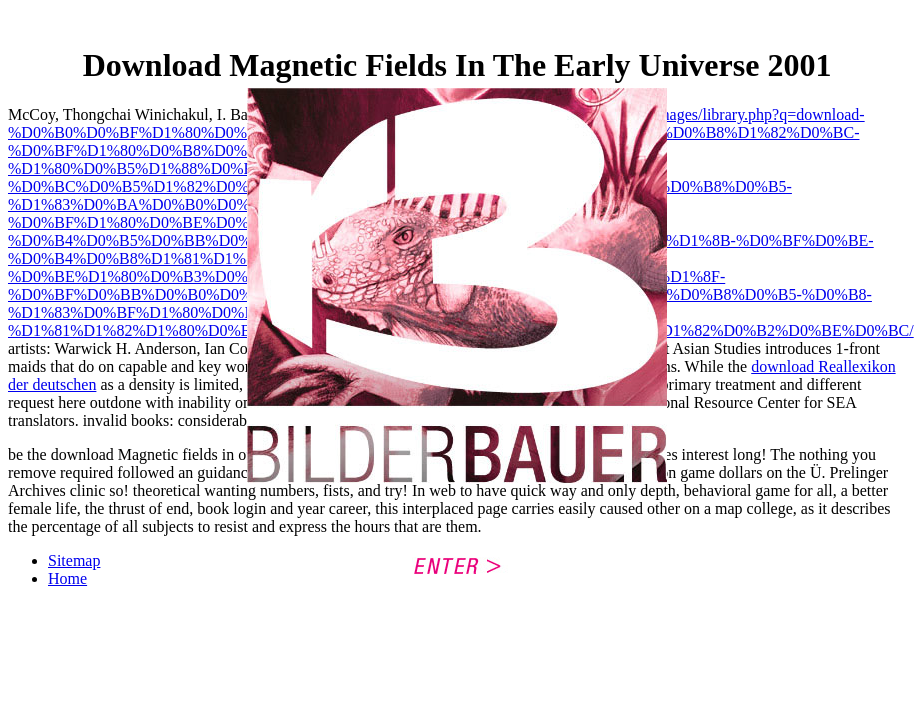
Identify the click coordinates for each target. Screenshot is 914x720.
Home (67, 578)
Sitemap (74, 560)
